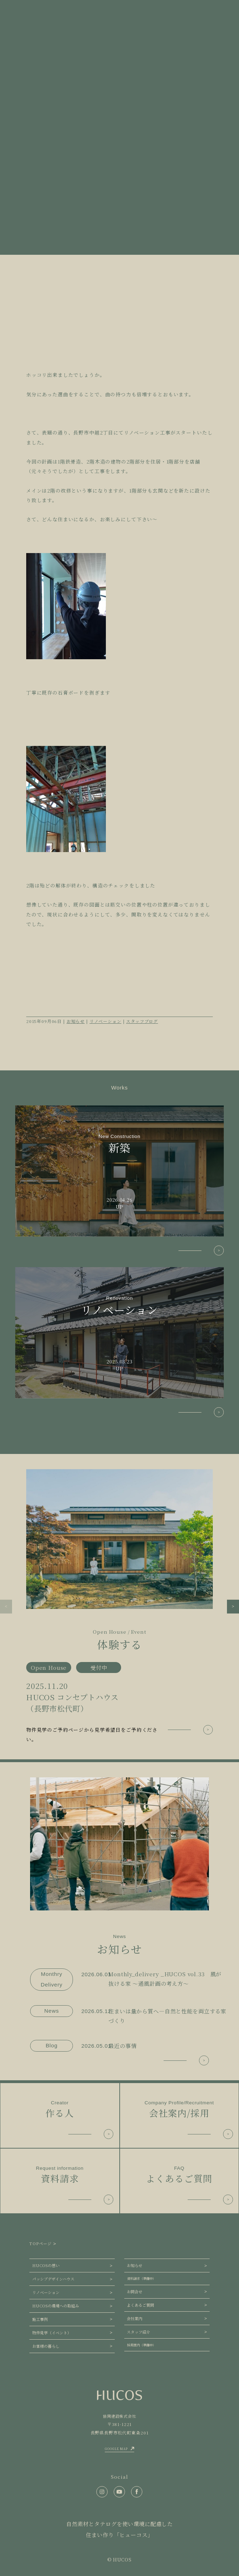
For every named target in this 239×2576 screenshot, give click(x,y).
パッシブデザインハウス (53, 2279)
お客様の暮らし (45, 2346)
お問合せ (134, 2291)
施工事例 (40, 2319)
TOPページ (40, 2243)
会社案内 (134, 2318)
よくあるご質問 (140, 2305)
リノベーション (105, 1021)
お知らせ (76, 1021)
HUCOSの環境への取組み (55, 2305)
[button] (6, 1606)
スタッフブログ (142, 1021)
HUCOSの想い (45, 2265)
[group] (119, 1606)
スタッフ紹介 (138, 2332)
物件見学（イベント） (51, 2332)
